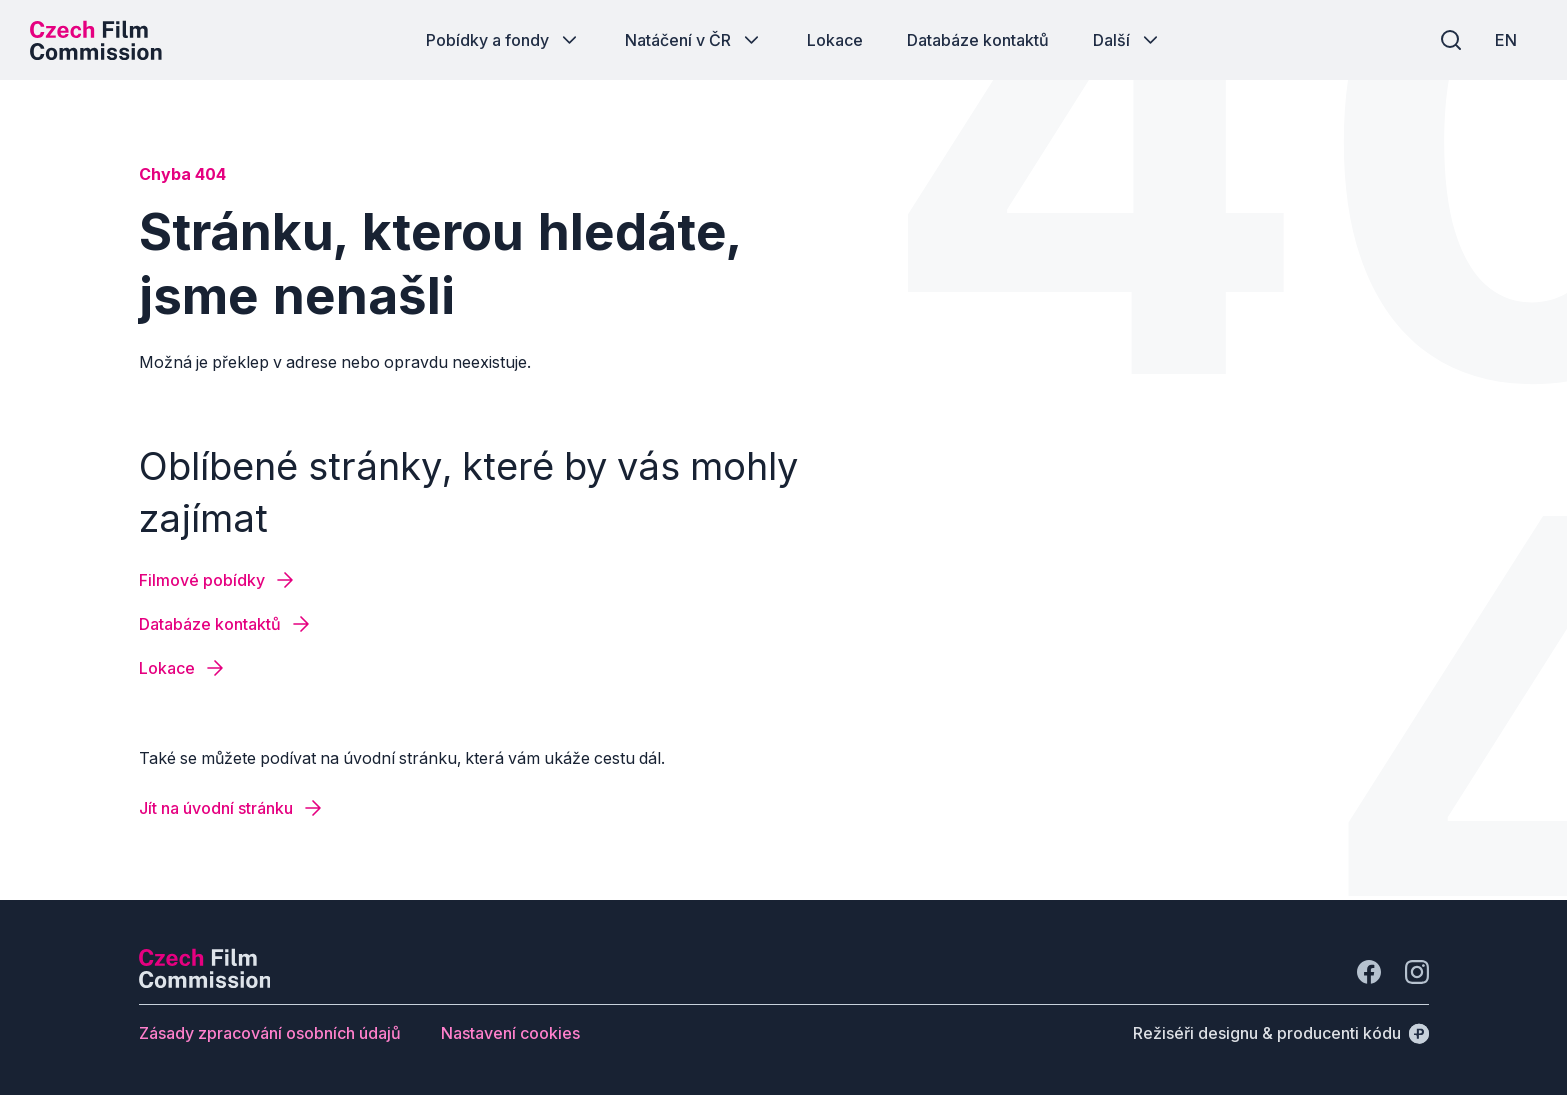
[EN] (1506, 40)
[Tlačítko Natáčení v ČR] (694, 40)
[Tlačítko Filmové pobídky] (218, 580)
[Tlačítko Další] (1127, 40)
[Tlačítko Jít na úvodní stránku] (232, 808)
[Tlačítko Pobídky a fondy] (503, 40)
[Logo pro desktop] (96, 40)
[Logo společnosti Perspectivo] (205, 982)
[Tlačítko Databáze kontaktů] (978, 40)
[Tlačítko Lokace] (835, 40)
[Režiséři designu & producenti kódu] (1281, 1033)
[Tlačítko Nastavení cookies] (510, 1033)
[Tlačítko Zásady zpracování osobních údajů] (270, 1033)
